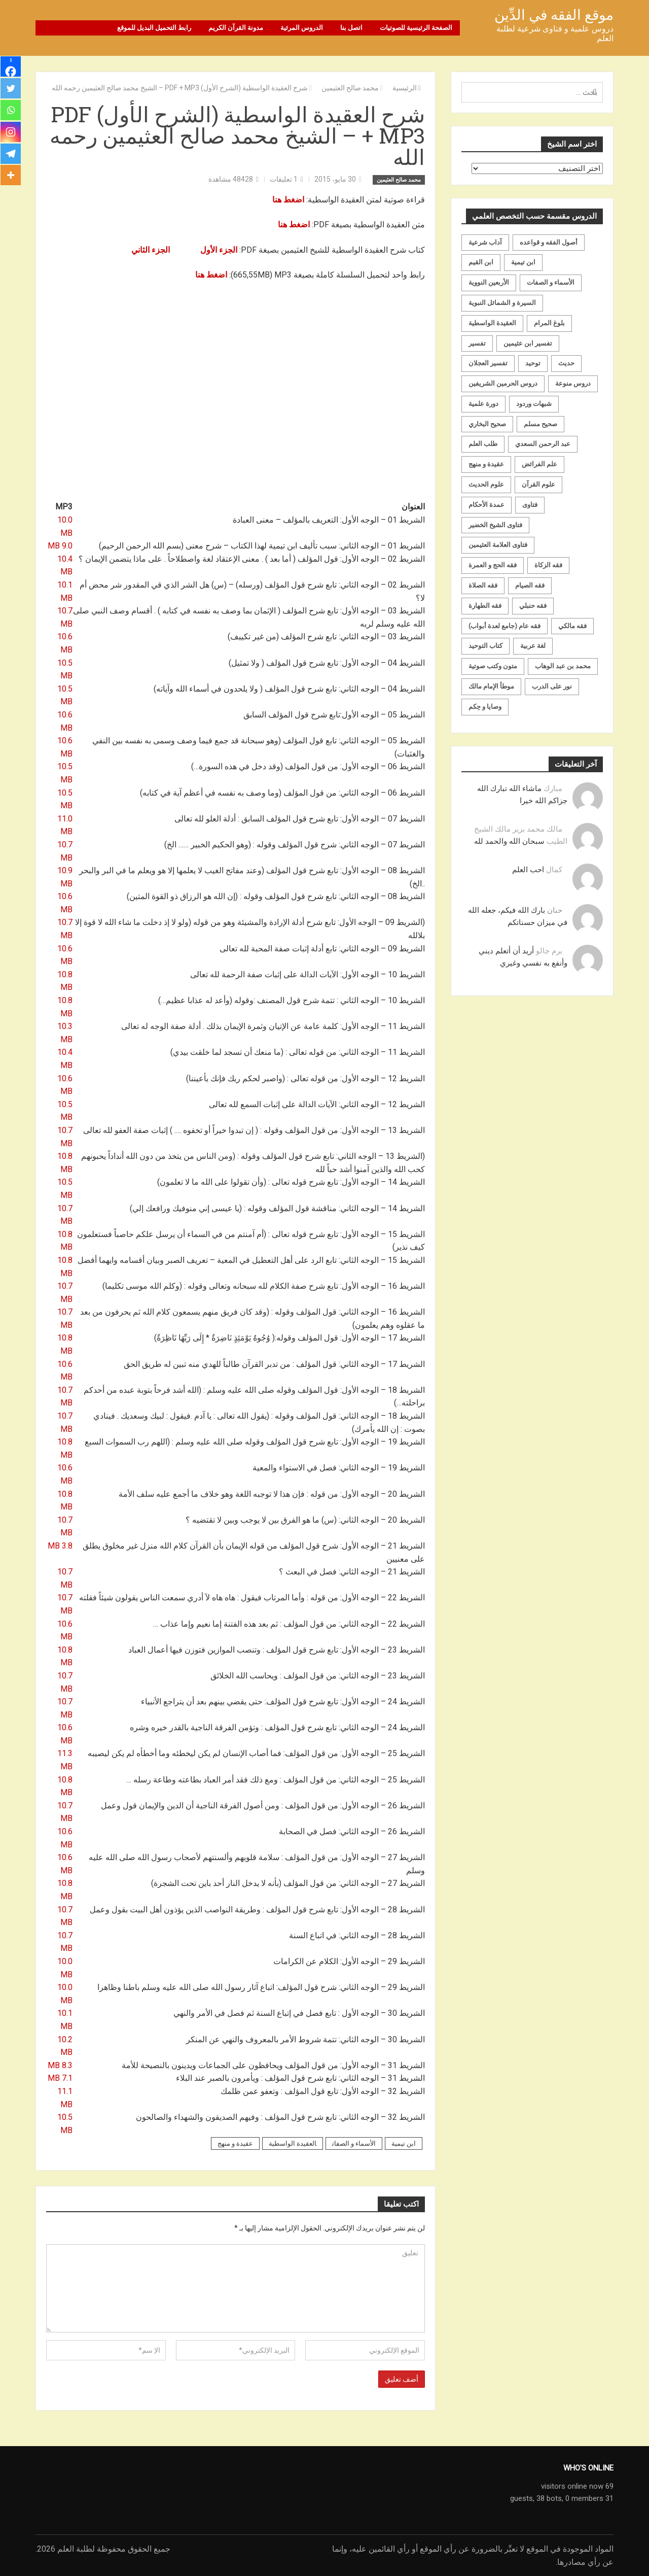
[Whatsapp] (11, 111)
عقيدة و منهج (235, 2143)
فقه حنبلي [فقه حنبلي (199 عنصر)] (533, 605)
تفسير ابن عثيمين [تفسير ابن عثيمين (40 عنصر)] (527, 343)
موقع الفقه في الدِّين (554, 15)
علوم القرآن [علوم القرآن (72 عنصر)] (538, 484)
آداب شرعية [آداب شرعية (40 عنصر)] (485, 242)
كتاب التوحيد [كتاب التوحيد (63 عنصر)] (485, 645)
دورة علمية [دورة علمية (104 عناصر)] (483, 403)
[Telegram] (11, 156)
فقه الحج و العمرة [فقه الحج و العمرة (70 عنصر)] (492, 565)
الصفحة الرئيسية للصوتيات (416, 27)
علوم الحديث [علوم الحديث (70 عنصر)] (486, 484)
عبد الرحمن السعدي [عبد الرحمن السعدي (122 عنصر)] (542, 444)
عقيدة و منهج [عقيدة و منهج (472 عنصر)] (486, 464)
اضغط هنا (288, 199)
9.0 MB (60, 546)
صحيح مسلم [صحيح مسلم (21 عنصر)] (540, 423)
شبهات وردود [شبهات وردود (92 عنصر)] (534, 403)
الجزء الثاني (150, 249)
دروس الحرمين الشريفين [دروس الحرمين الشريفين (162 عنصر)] (502, 383)
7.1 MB (60, 2078)
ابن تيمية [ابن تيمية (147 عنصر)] (523, 262)
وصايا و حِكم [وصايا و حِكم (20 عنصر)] (484, 706)
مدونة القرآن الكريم (235, 27)
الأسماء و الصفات (354, 2143)
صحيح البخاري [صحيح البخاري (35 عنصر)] (487, 423)
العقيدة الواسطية (292, 2143)
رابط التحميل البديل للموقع (154, 27)
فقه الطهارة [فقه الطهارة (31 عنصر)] (484, 605)
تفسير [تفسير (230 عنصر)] (477, 343)
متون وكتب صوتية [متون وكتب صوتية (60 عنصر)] (492, 666)
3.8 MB (60, 1545)
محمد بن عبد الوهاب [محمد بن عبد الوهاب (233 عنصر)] (563, 666)
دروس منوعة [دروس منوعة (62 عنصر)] (573, 383)
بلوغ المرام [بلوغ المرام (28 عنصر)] (549, 322)
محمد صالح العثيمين (399, 179)
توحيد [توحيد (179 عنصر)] (532, 363)
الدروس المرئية (301, 27)
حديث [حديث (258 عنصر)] (566, 363)
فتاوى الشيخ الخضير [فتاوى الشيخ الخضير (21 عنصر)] (495, 524)
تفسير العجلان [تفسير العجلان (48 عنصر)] (488, 363)
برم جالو (549, 950)
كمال (554, 869)
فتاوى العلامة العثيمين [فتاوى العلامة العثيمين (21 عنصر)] (497, 544)
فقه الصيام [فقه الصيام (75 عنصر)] (530, 585)
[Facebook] (11, 67)
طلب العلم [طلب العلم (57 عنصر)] (482, 444)
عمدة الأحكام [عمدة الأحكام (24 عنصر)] (486, 504)
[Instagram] (11, 134)
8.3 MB (60, 2065)
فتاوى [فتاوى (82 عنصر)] (529, 504)
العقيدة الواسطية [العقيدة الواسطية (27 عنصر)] (492, 322)
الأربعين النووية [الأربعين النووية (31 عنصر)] (488, 282)
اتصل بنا (351, 27)
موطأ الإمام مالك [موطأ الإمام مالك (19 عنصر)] (491, 686)
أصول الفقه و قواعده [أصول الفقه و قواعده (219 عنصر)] (549, 242)
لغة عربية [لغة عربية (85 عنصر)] (533, 645)
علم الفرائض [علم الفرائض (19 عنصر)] (539, 464)
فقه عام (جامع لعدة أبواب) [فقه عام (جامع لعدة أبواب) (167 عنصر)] (504, 625)
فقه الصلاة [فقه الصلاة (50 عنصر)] (482, 585)
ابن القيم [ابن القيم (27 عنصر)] (480, 262)
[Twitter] (11, 89)
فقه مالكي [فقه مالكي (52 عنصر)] (572, 625)
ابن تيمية (403, 2143)
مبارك (553, 788)
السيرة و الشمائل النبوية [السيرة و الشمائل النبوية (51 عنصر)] (502, 302)
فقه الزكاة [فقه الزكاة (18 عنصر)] (548, 565)
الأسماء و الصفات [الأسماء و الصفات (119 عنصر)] (550, 282)
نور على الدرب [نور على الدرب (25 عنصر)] (552, 686)
